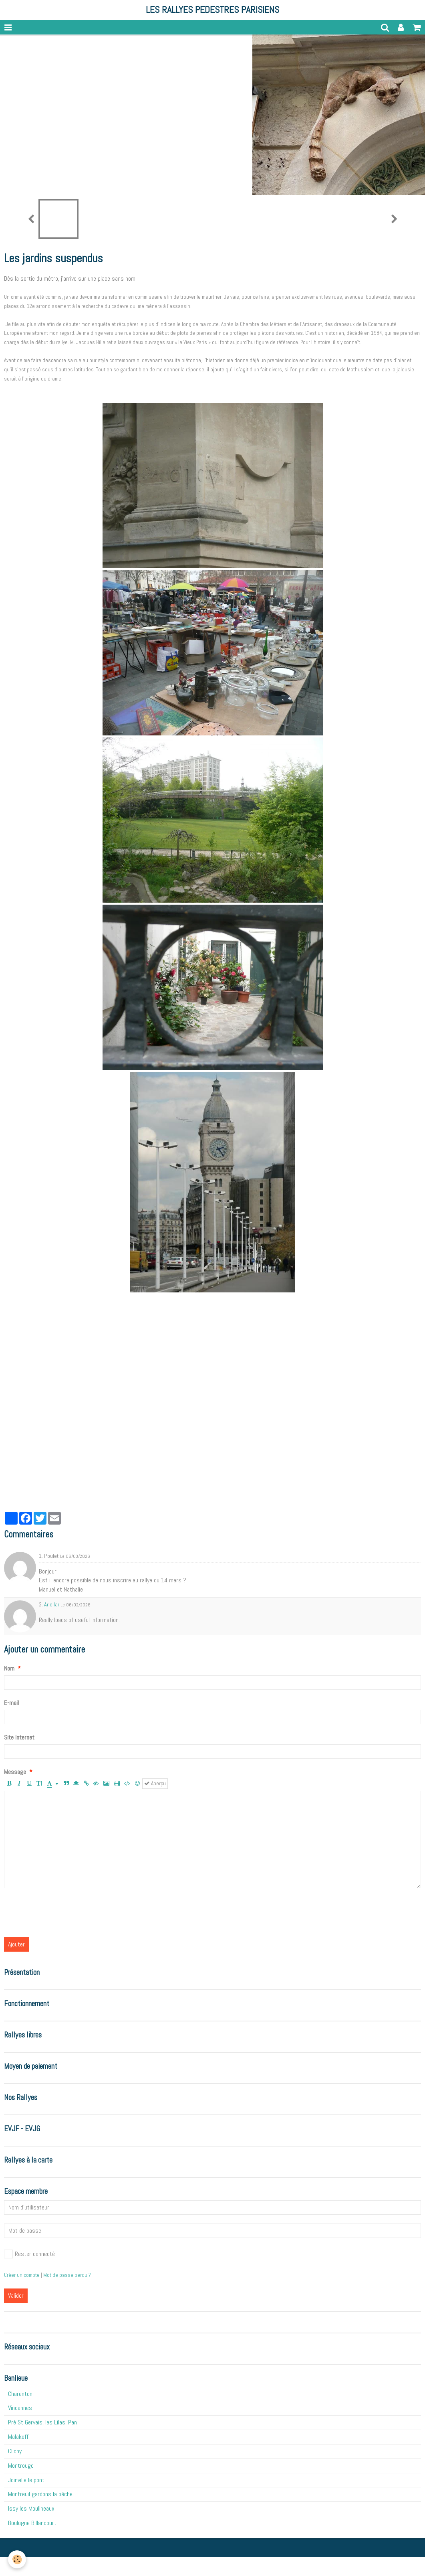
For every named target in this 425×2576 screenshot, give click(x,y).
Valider (16, 2295)
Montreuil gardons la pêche (40, 2494)
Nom (9, 1668)
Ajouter (16, 1944)
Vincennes (20, 2408)
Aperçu (155, 1783)
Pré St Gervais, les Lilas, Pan (42, 2422)
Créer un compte (22, 2275)
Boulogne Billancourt (32, 2523)
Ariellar (51, 1604)
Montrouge (21, 2465)
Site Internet (19, 1737)
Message (15, 1772)
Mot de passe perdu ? (67, 2275)
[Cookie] (17, 2559)
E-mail (11, 1703)
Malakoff (18, 2436)
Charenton (20, 2394)
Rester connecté (29, 2254)
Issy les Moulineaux (31, 2508)
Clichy (15, 2451)
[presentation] (65, 1912)
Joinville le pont (26, 2480)
